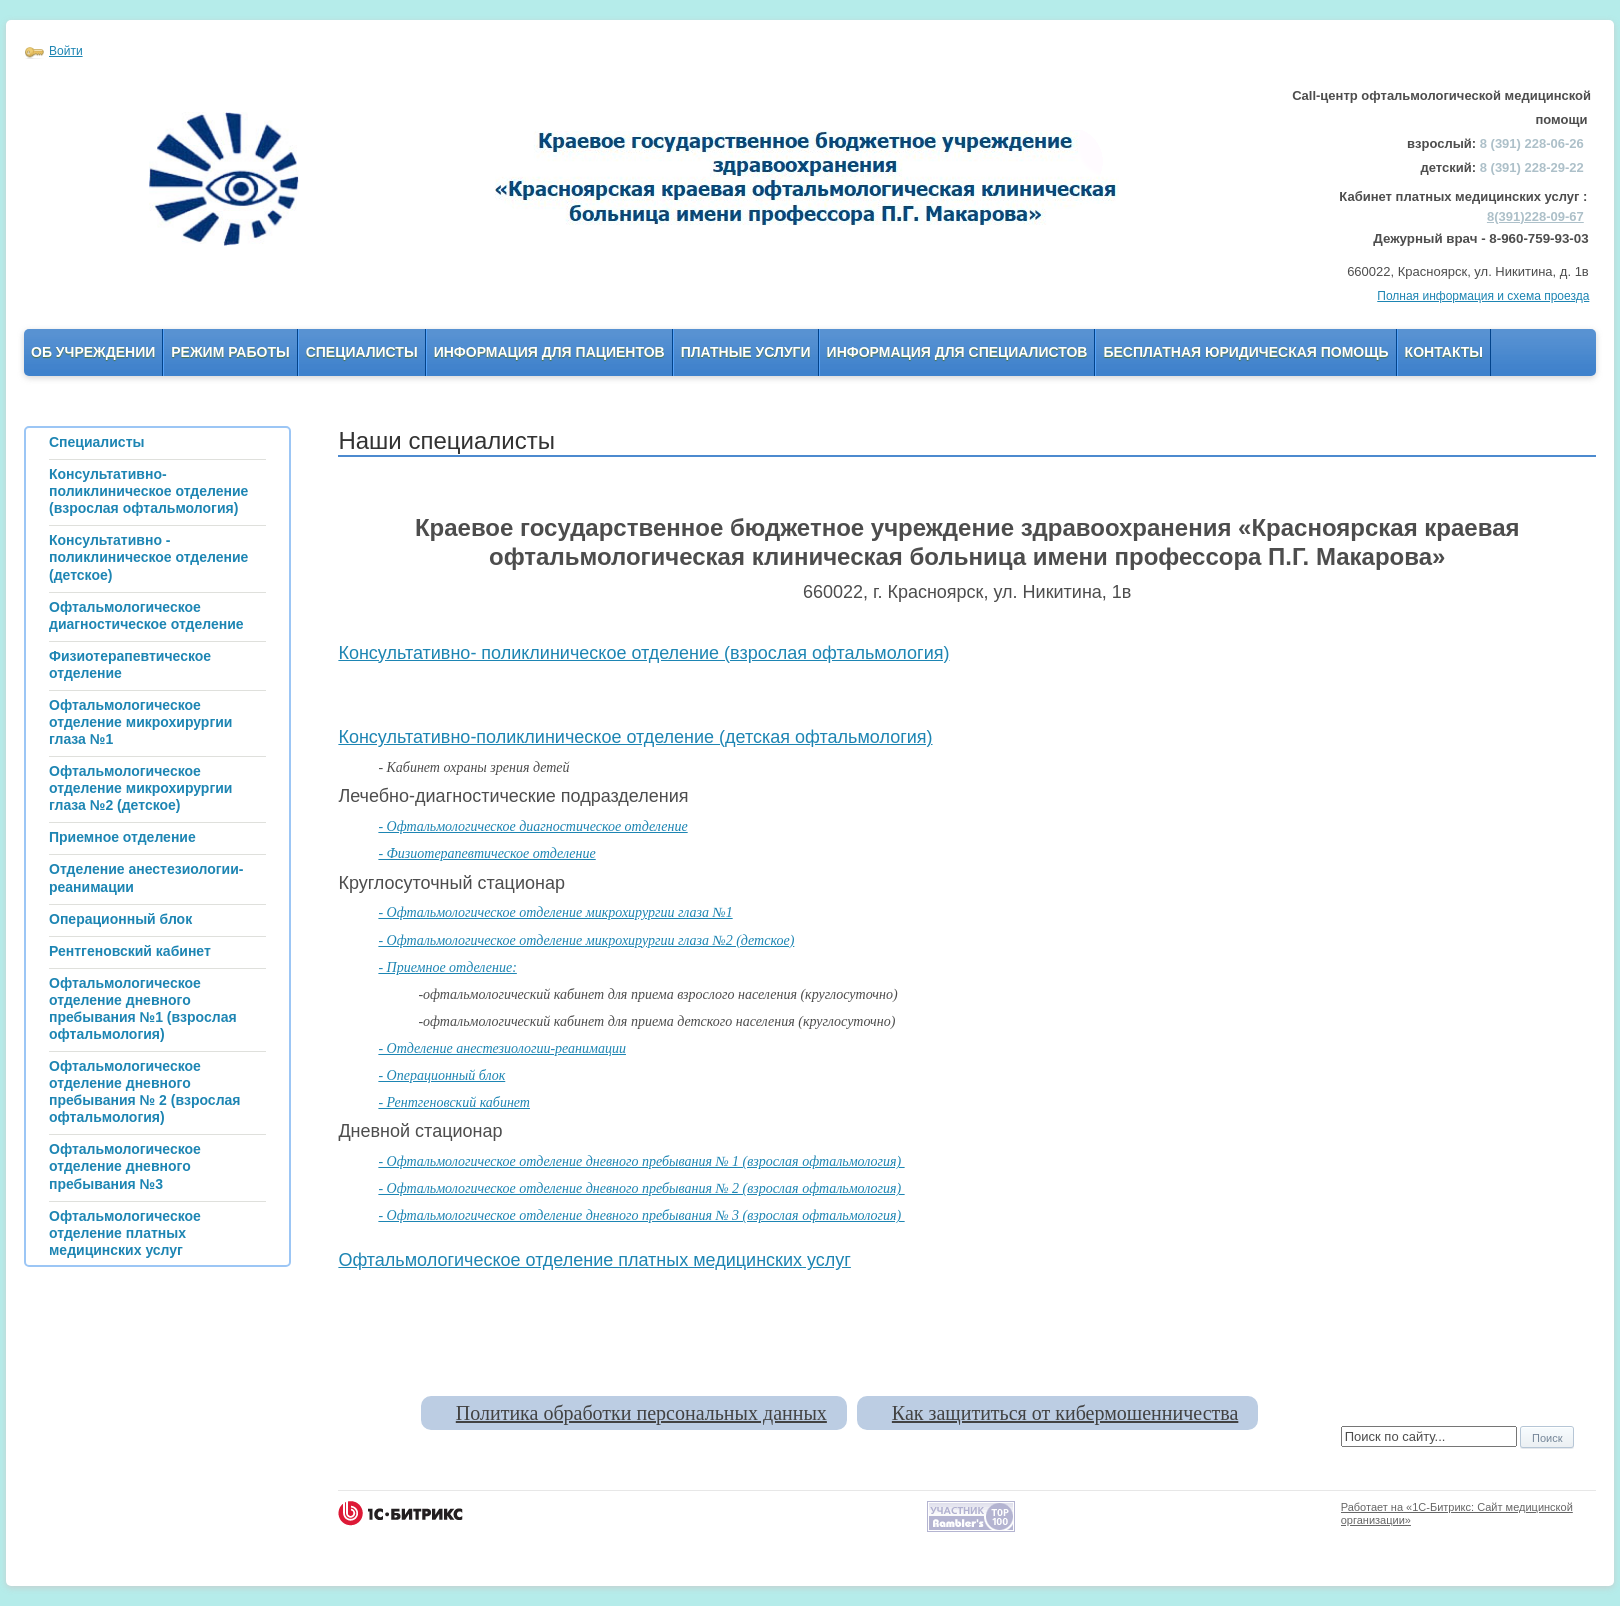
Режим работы (230, 352)
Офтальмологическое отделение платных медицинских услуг (594, 1260)
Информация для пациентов (549, 352)
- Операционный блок (441, 1075)
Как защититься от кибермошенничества (1065, 1413)
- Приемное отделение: (447, 967)
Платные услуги (746, 352)
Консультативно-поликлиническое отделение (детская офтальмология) (635, 737)
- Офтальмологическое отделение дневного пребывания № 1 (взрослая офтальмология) (641, 1161)
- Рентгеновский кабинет (454, 1102)
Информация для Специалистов (957, 352)
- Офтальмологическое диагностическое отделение (532, 826)
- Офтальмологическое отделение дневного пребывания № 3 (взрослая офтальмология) (641, 1215)
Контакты (1444, 352)
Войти (66, 51)
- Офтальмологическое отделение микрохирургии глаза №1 (555, 912)
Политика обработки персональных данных (641, 1413)
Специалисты (362, 352)
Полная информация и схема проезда (1483, 296)
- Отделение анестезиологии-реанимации (502, 1048)
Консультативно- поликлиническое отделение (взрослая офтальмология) (643, 653)
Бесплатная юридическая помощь (1245, 352)
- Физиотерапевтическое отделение (486, 853)
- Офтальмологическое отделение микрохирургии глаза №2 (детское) (586, 940)
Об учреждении (93, 352)
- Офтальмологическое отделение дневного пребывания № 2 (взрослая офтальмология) (641, 1188)
